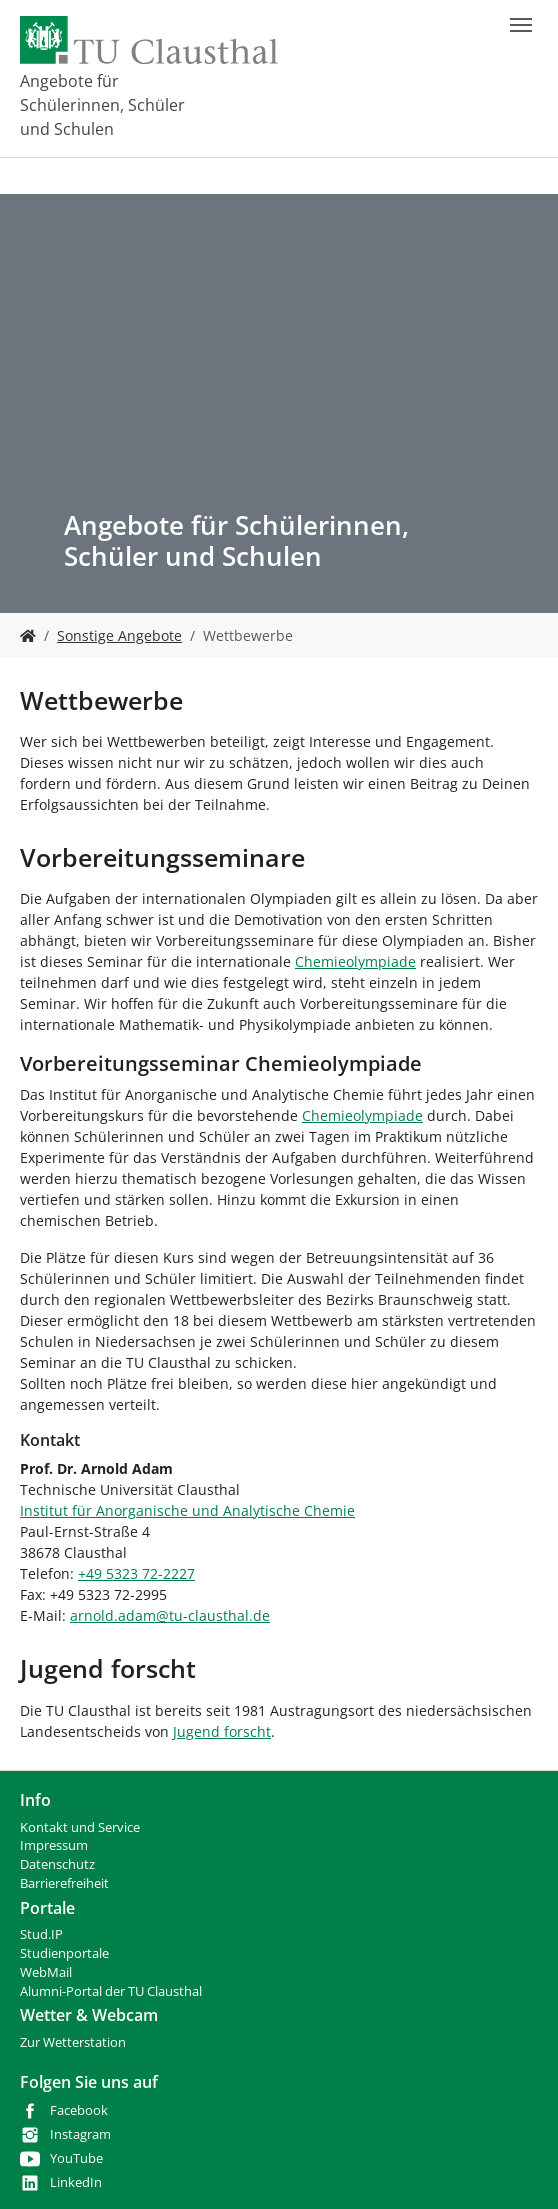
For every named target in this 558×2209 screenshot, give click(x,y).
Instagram (80, 2134)
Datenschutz (57, 1864)
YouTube (76, 2158)
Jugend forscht (222, 1731)
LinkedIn (76, 2182)
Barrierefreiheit (64, 1883)
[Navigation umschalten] (521, 25)
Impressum (54, 1845)
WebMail (46, 1972)
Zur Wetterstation (73, 2042)
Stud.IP (41, 1934)
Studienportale (64, 1953)
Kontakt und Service (80, 1827)
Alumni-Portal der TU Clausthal (111, 1991)
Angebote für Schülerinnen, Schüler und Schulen (102, 105)
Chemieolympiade (355, 961)
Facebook (79, 2110)
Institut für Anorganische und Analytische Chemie (187, 1510)
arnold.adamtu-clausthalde (170, 1615)
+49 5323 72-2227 (136, 1573)
